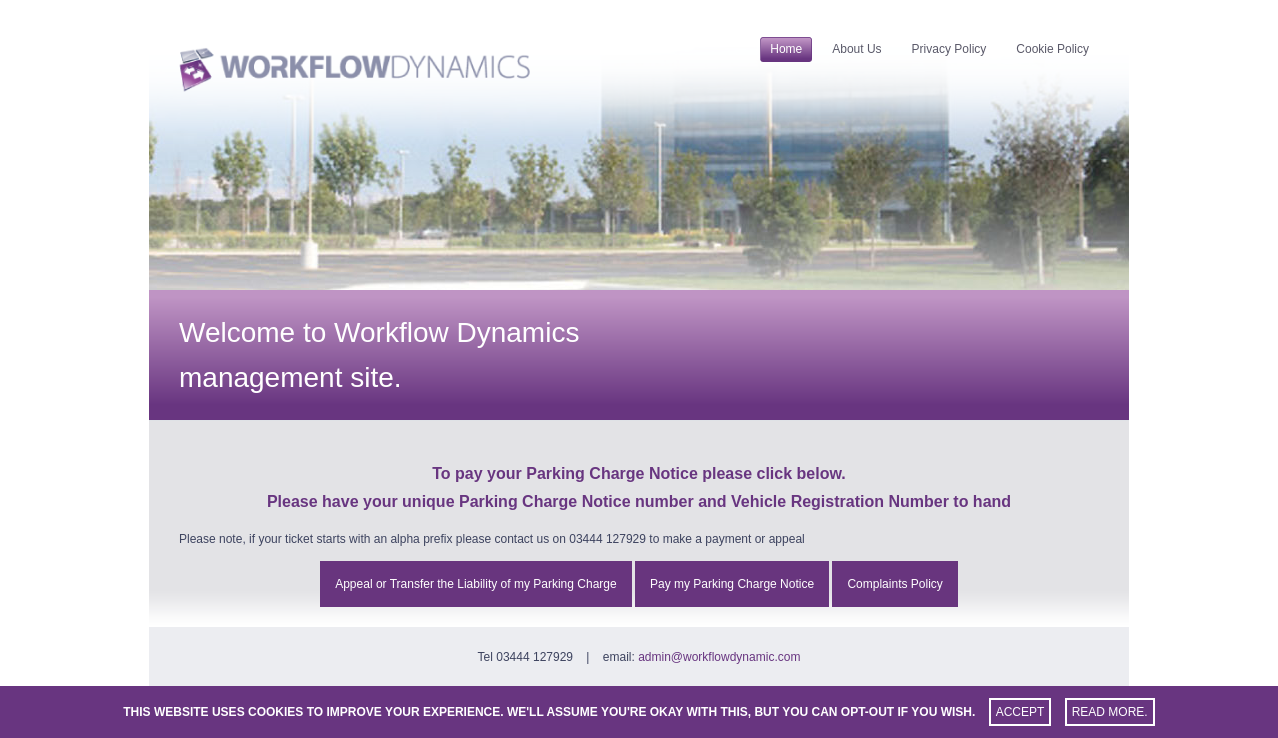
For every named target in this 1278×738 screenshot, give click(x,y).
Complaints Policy (894, 584)
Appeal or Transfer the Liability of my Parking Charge (475, 584)
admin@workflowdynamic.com (719, 657)
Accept (1020, 712)
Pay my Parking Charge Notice (732, 584)
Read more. (1110, 712)
